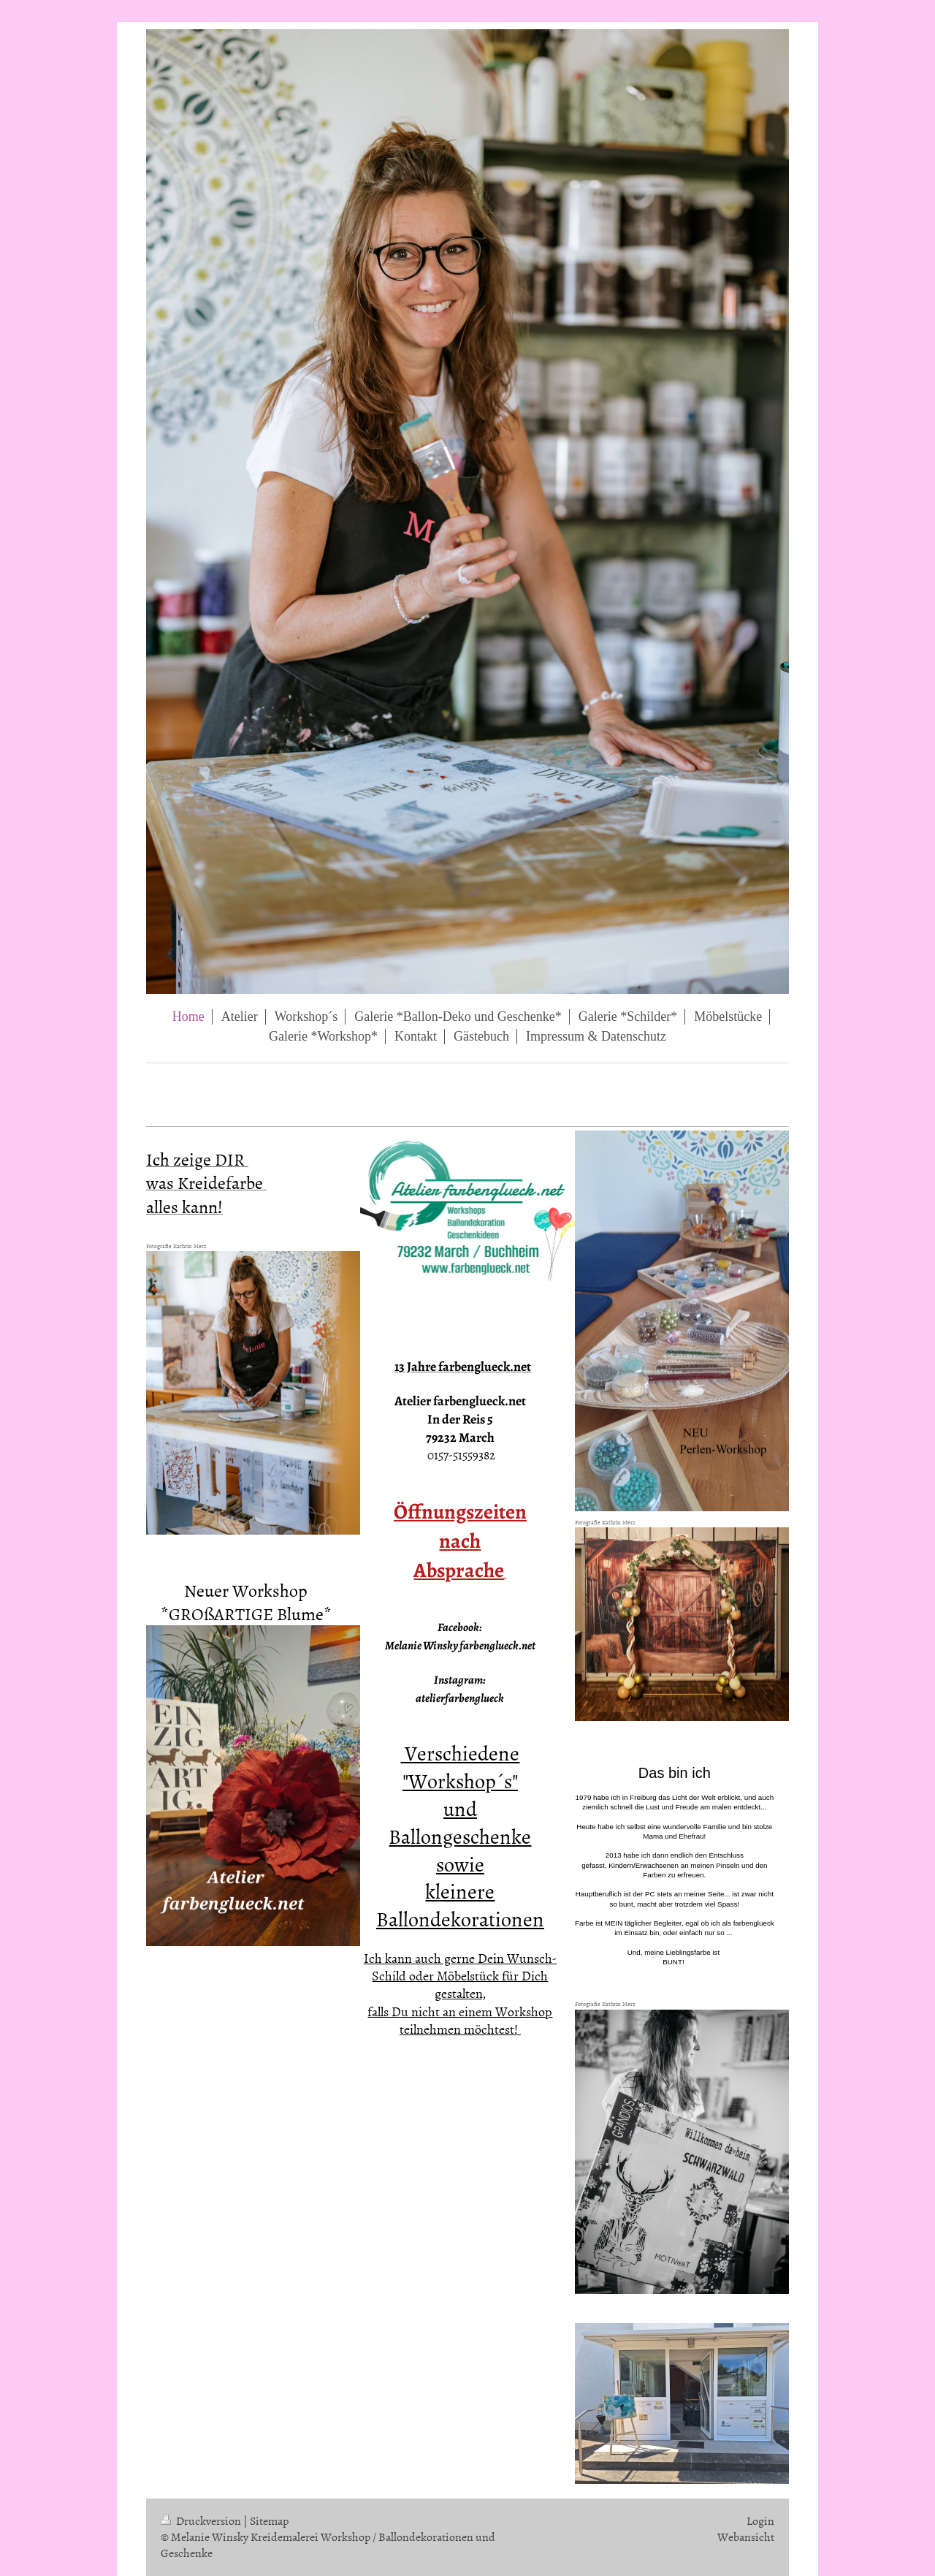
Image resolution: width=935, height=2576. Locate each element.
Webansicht (745, 2536)
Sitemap (269, 2520)
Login (760, 2520)
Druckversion (202, 2520)
